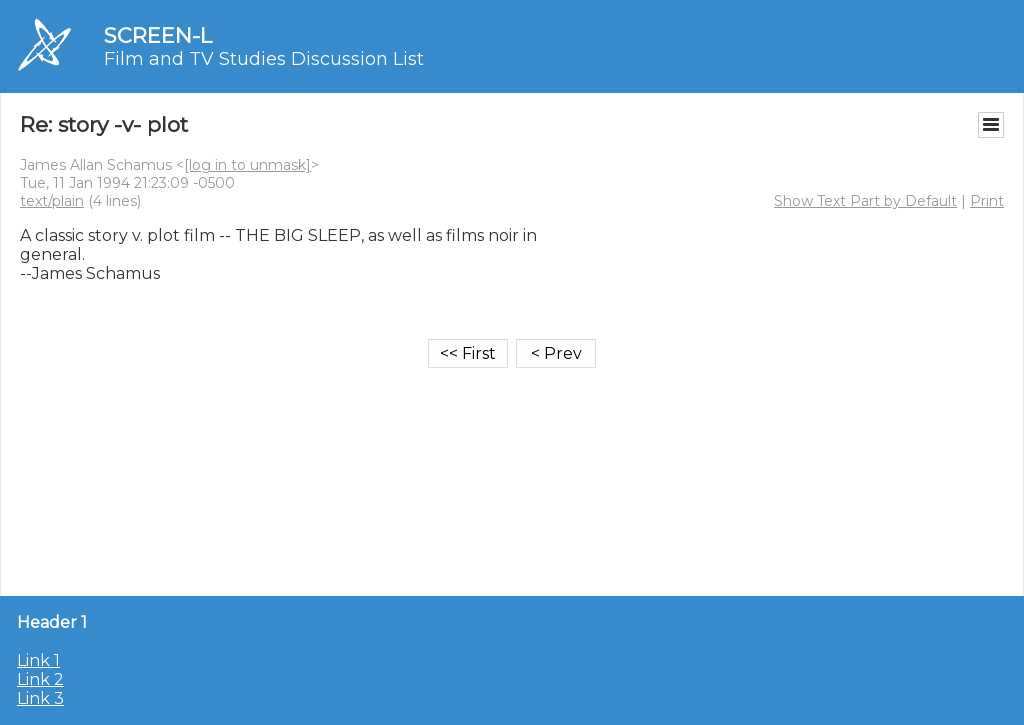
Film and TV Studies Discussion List (264, 59)
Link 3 (40, 698)
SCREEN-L (158, 35)
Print (987, 201)
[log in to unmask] (247, 165)
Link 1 (38, 660)
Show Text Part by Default (865, 201)
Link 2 (40, 679)
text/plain (52, 201)
